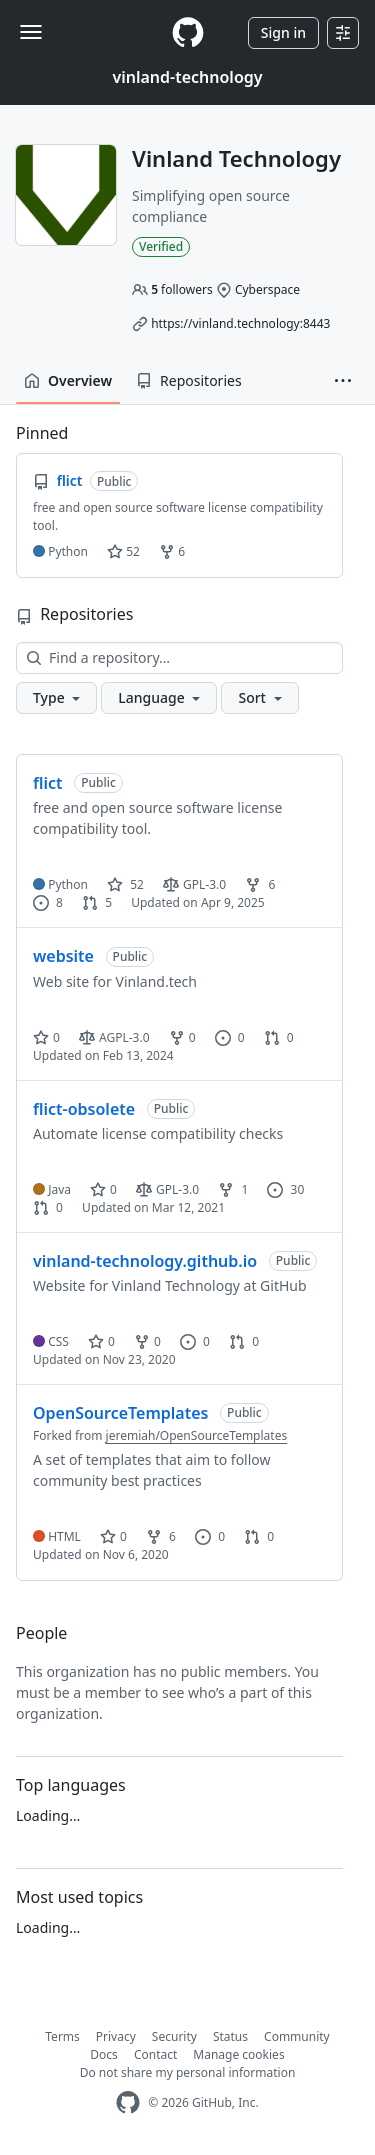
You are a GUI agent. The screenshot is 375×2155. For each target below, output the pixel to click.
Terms (62, 2036)
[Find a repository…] (179, 658)
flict (48, 783)
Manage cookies (238, 2054)
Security (174, 2036)
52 (123, 551)
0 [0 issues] (230, 1037)
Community (297, 2036)
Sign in (283, 32)
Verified (161, 246)
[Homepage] (188, 32)
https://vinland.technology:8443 (240, 323)
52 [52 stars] (125, 884)
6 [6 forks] (260, 884)
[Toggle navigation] (31, 32)
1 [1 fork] (233, 1189)
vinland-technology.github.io (145, 1261)
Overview (68, 380)
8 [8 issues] (48, 902)
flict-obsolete (84, 1109)
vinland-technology (187, 77)
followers (182, 289)
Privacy (116, 2036)
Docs (104, 2054)
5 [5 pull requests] (97, 902)
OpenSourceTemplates (120, 1413)
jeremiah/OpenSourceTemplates (197, 1435)
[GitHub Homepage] (128, 2102)
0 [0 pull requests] (279, 1037)
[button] (343, 381)
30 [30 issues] (285, 1189)
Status (230, 2036)
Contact (155, 2054)
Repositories (189, 380)
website (63, 956)
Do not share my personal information (188, 2072)
